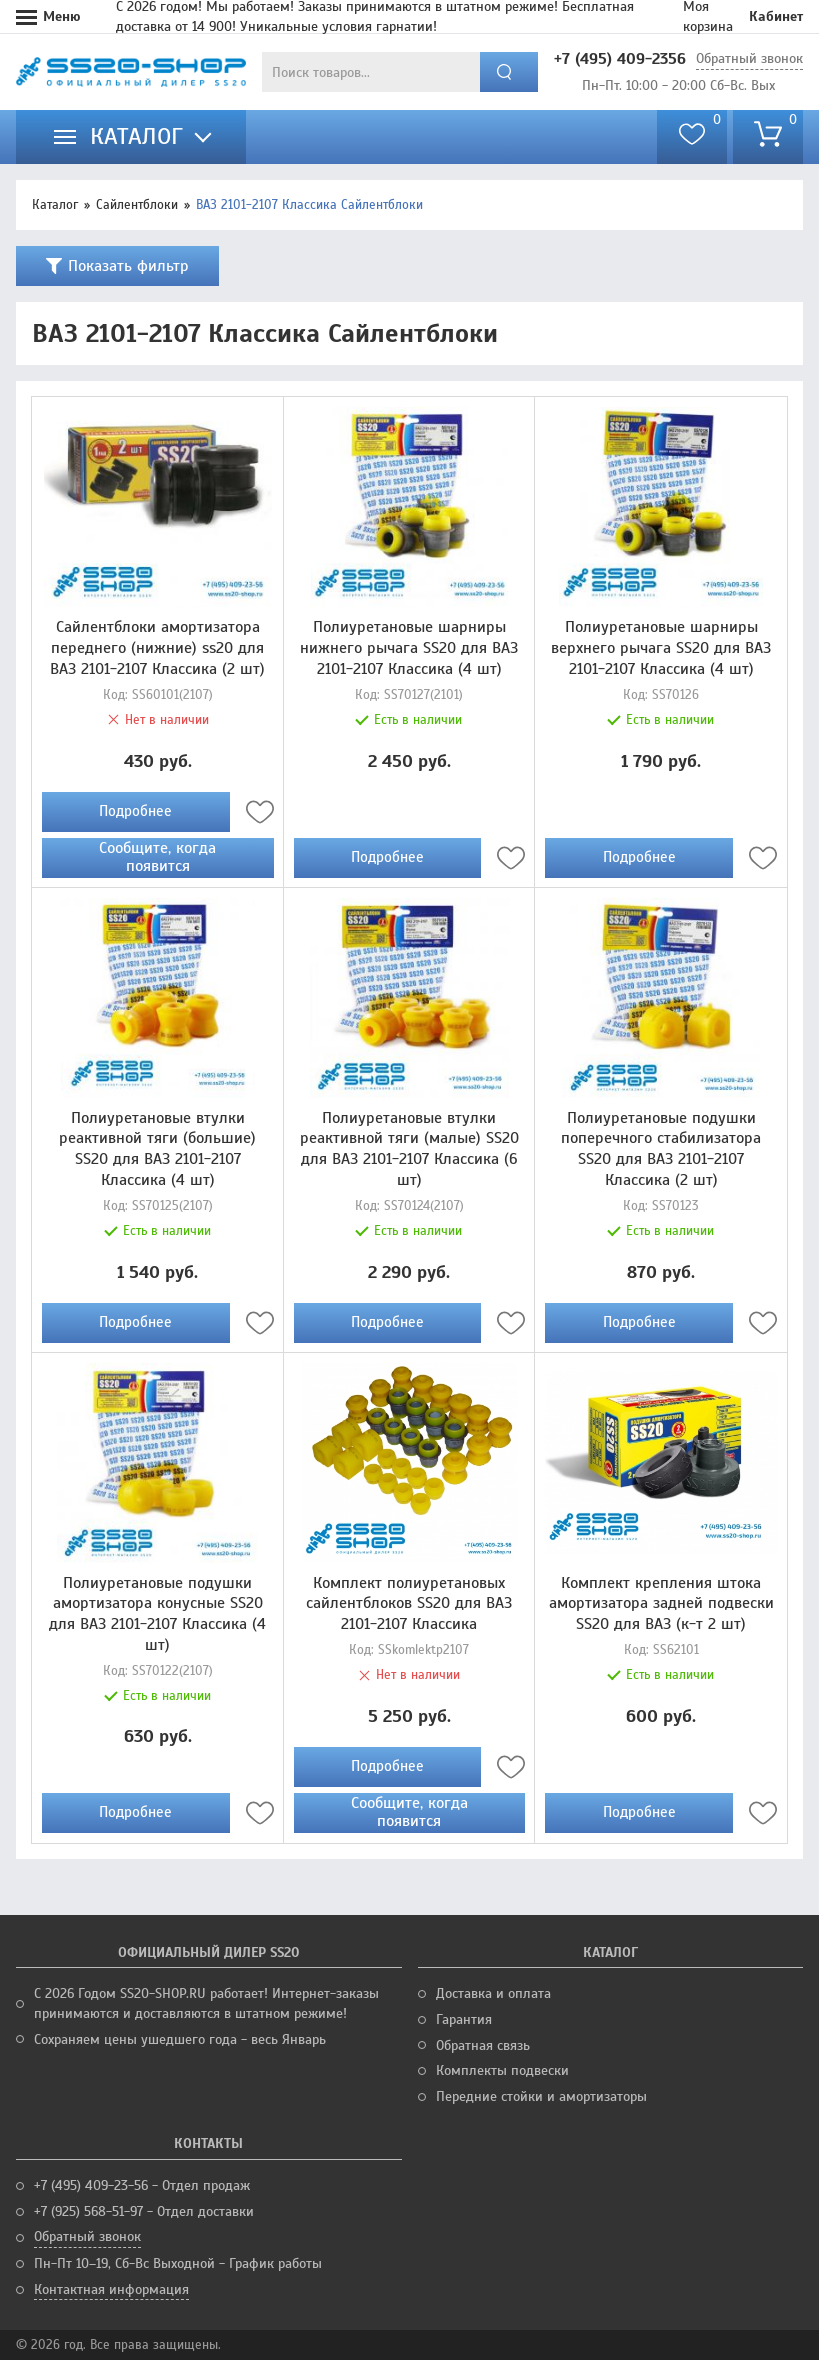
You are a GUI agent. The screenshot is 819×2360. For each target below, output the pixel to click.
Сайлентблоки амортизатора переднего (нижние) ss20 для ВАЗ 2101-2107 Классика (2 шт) (157, 648)
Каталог (55, 205)
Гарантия (464, 2019)
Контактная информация (111, 2289)
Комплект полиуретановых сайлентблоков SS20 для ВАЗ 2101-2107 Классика (409, 1604)
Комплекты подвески (502, 2070)
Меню (62, 16)
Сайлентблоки (137, 205)
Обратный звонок (749, 58)
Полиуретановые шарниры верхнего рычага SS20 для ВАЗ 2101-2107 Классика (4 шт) (661, 648)
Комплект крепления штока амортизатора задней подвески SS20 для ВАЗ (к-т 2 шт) (661, 1604)
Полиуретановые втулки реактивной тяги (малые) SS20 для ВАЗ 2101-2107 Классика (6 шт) (409, 1149)
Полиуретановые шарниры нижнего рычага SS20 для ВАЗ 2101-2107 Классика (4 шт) (409, 648)
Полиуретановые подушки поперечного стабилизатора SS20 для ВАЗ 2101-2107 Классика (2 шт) (661, 1149)
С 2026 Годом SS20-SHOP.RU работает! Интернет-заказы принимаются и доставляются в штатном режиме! (206, 2003)
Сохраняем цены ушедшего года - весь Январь (180, 2039)
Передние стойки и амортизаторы (541, 2096)
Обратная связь (483, 2045)
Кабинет (776, 16)
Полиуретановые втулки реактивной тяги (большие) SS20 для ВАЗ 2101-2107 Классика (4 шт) (157, 1149)
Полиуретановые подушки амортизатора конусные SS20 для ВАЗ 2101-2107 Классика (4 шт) (157, 1614)
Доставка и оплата (493, 1993)
